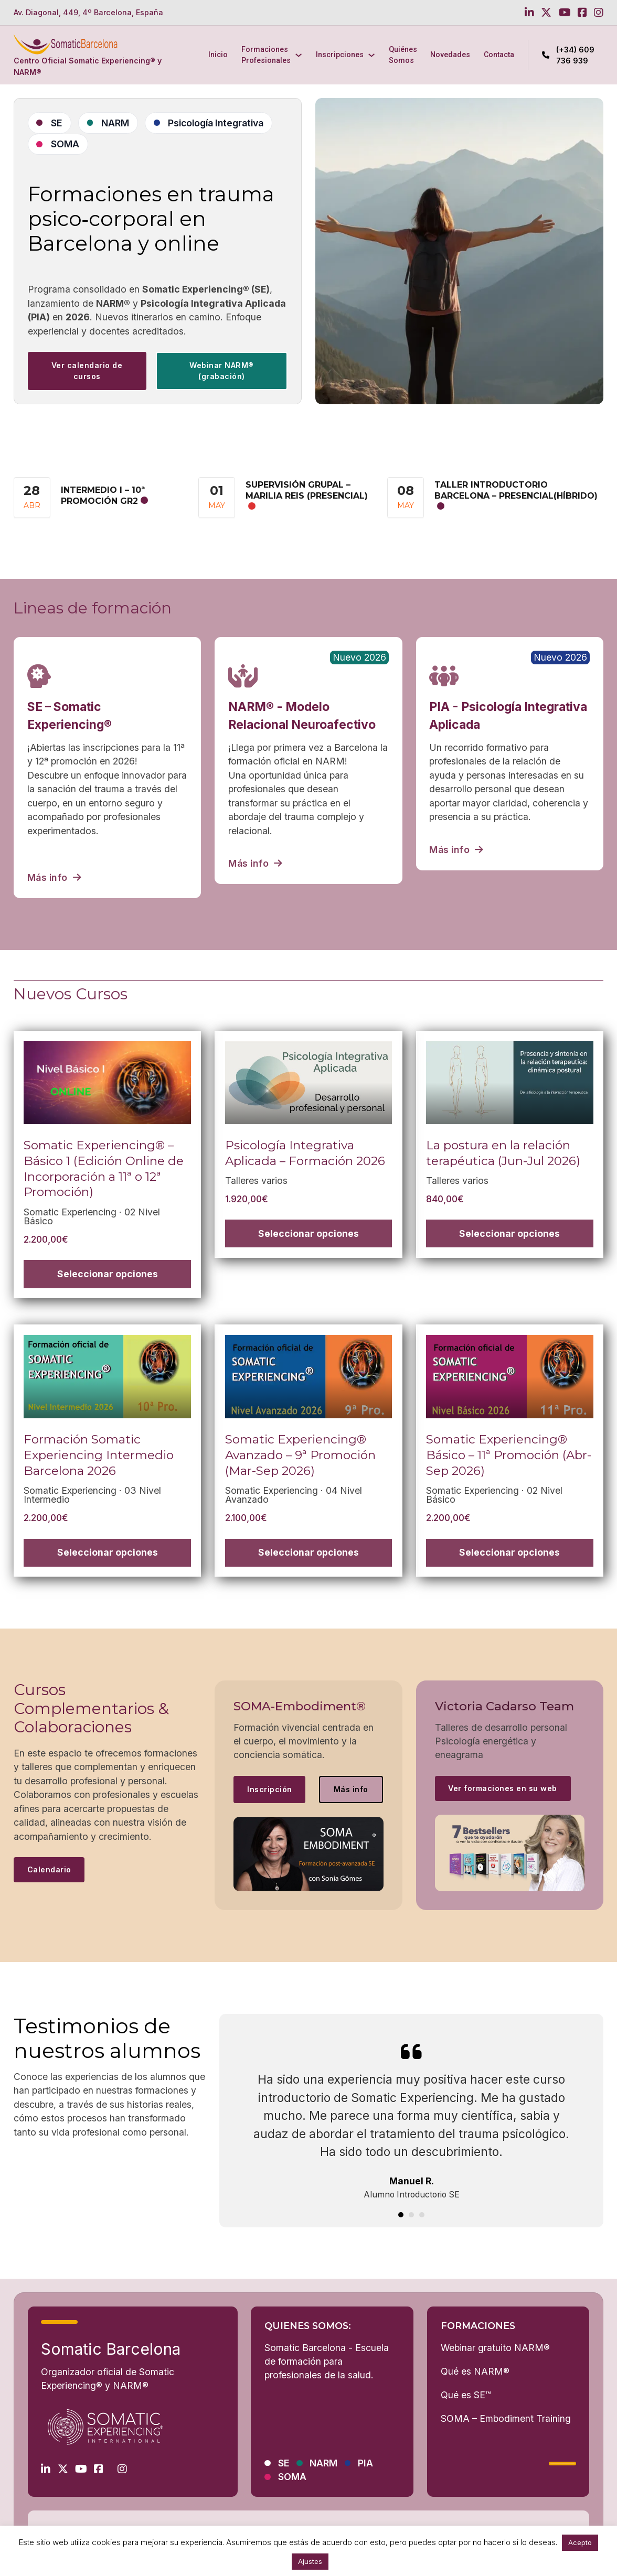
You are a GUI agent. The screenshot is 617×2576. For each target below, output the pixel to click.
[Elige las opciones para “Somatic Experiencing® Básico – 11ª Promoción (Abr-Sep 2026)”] (509, 1553)
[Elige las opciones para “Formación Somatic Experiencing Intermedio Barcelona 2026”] (107, 1553)
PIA (365, 2463)
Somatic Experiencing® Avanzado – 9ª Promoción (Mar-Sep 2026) (300, 1455)
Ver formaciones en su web (502, 1788)
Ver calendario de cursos (87, 371)
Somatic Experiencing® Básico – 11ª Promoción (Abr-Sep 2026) (508, 1455)
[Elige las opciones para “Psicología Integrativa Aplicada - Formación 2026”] (308, 1233)
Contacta (499, 54)
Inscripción (269, 1789)
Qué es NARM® (475, 2371)
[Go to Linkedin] (529, 12)
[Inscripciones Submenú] (371, 55)
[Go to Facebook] (582, 12)
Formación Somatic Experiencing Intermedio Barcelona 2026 (99, 1455)
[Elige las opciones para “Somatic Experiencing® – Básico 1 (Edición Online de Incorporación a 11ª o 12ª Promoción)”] (107, 1274)
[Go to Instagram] (598, 12)
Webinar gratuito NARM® (495, 2347)
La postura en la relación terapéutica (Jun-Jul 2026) (503, 1153)
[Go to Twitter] (546, 12)
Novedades (450, 54)
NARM (115, 122)
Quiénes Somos (403, 54)
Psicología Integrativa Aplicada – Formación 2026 (305, 1153)
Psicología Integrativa (215, 122)
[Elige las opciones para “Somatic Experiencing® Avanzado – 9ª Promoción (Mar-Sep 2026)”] (308, 1553)
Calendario (49, 1869)
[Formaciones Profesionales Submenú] (298, 55)
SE (56, 122)
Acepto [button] (580, 2542)
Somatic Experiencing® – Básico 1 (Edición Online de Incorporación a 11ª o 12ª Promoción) (104, 1168)
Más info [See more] (351, 1789)
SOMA (65, 143)
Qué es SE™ (466, 2394)
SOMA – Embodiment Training (506, 2418)
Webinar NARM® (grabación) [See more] (221, 371)
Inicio (218, 54)
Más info (54, 877)
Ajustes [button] (310, 2561)
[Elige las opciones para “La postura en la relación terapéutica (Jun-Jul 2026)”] (509, 1233)
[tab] (400, 2214)
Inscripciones (340, 54)
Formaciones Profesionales (266, 54)
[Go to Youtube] (565, 12)
